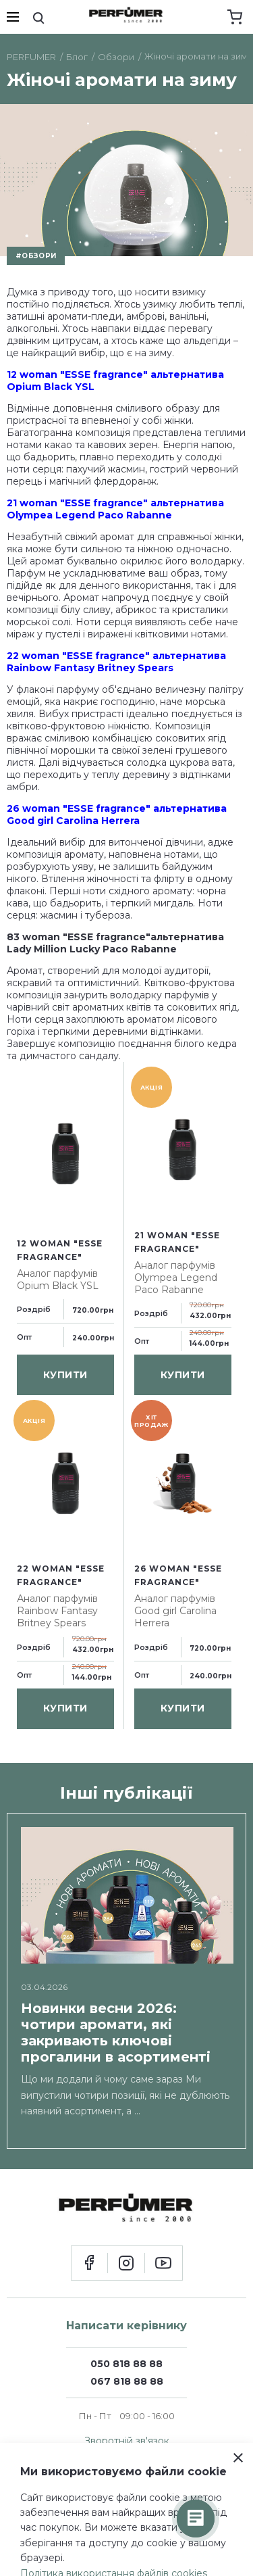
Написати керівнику (126, 2325)
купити (65, 1375)
